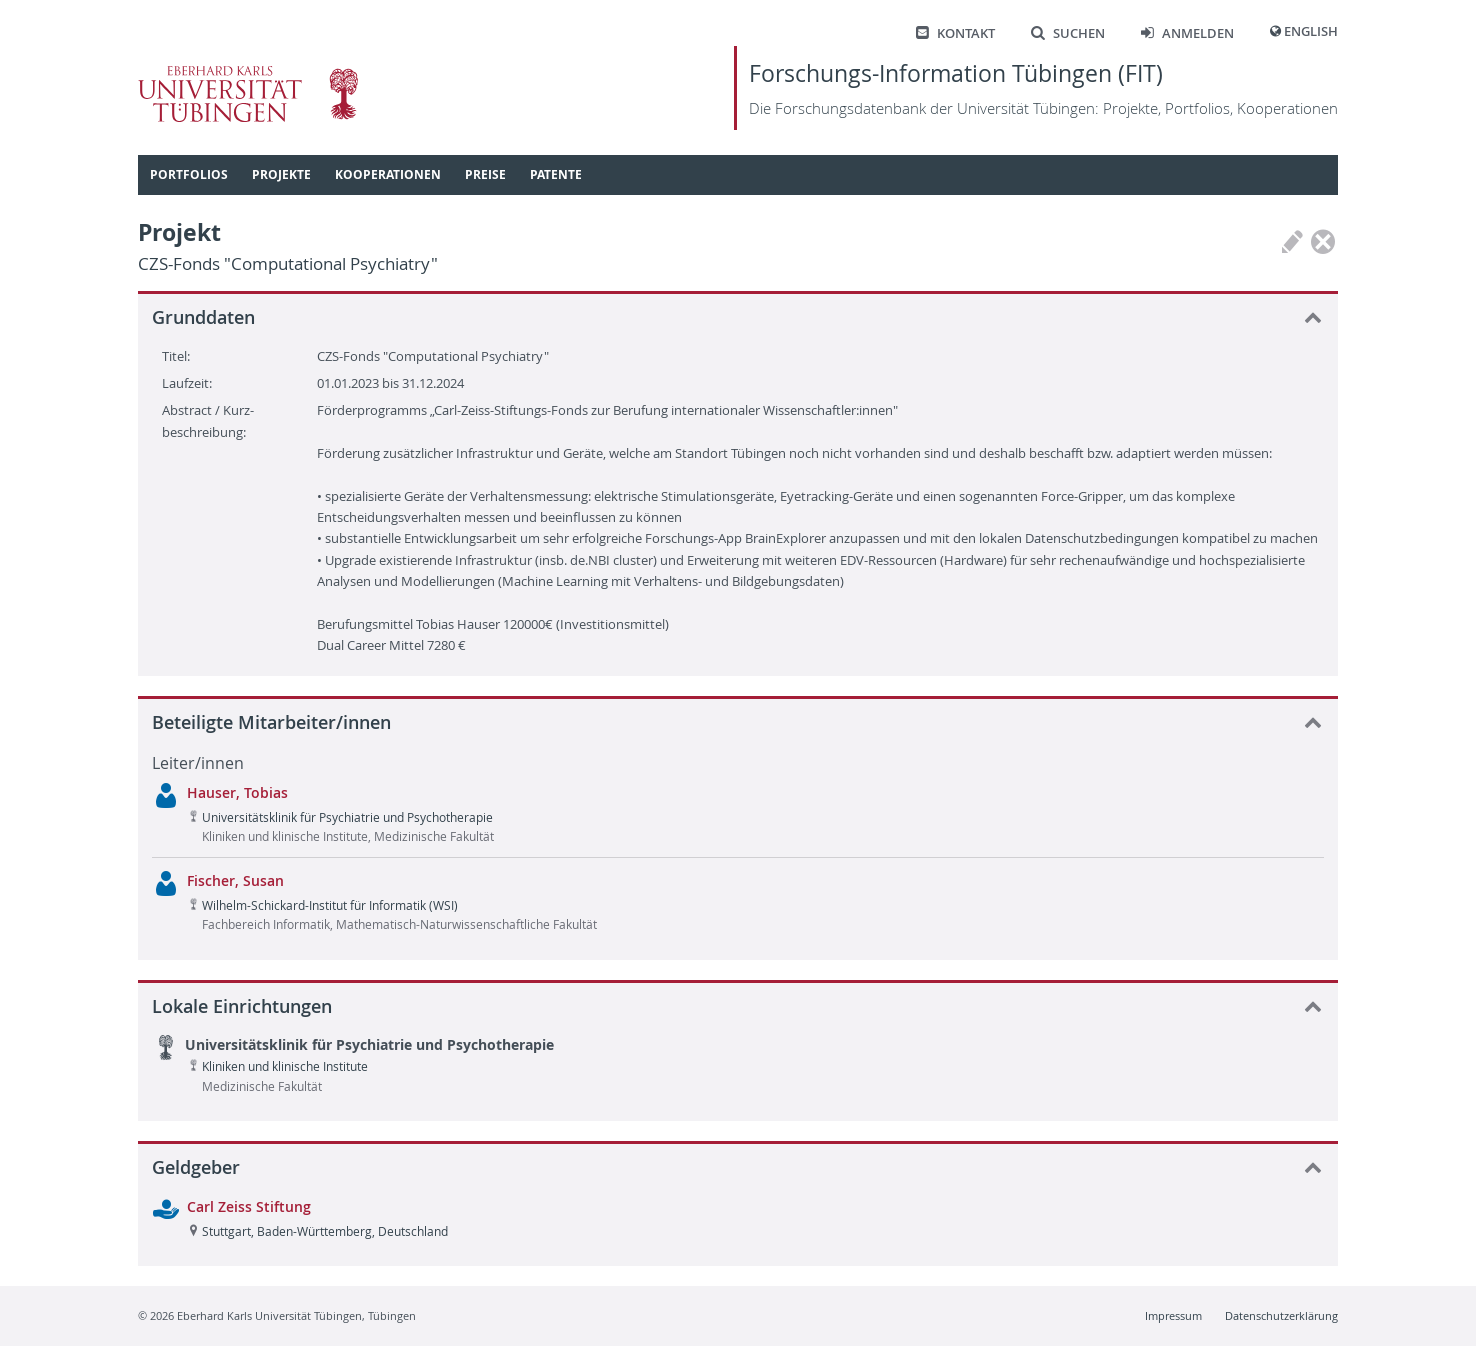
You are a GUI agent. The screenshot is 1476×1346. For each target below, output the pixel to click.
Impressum (1173, 1315)
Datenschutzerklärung (1281, 1315)
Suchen (1068, 33)
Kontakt (955, 33)
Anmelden (1187, 33)
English (1311, 31)
